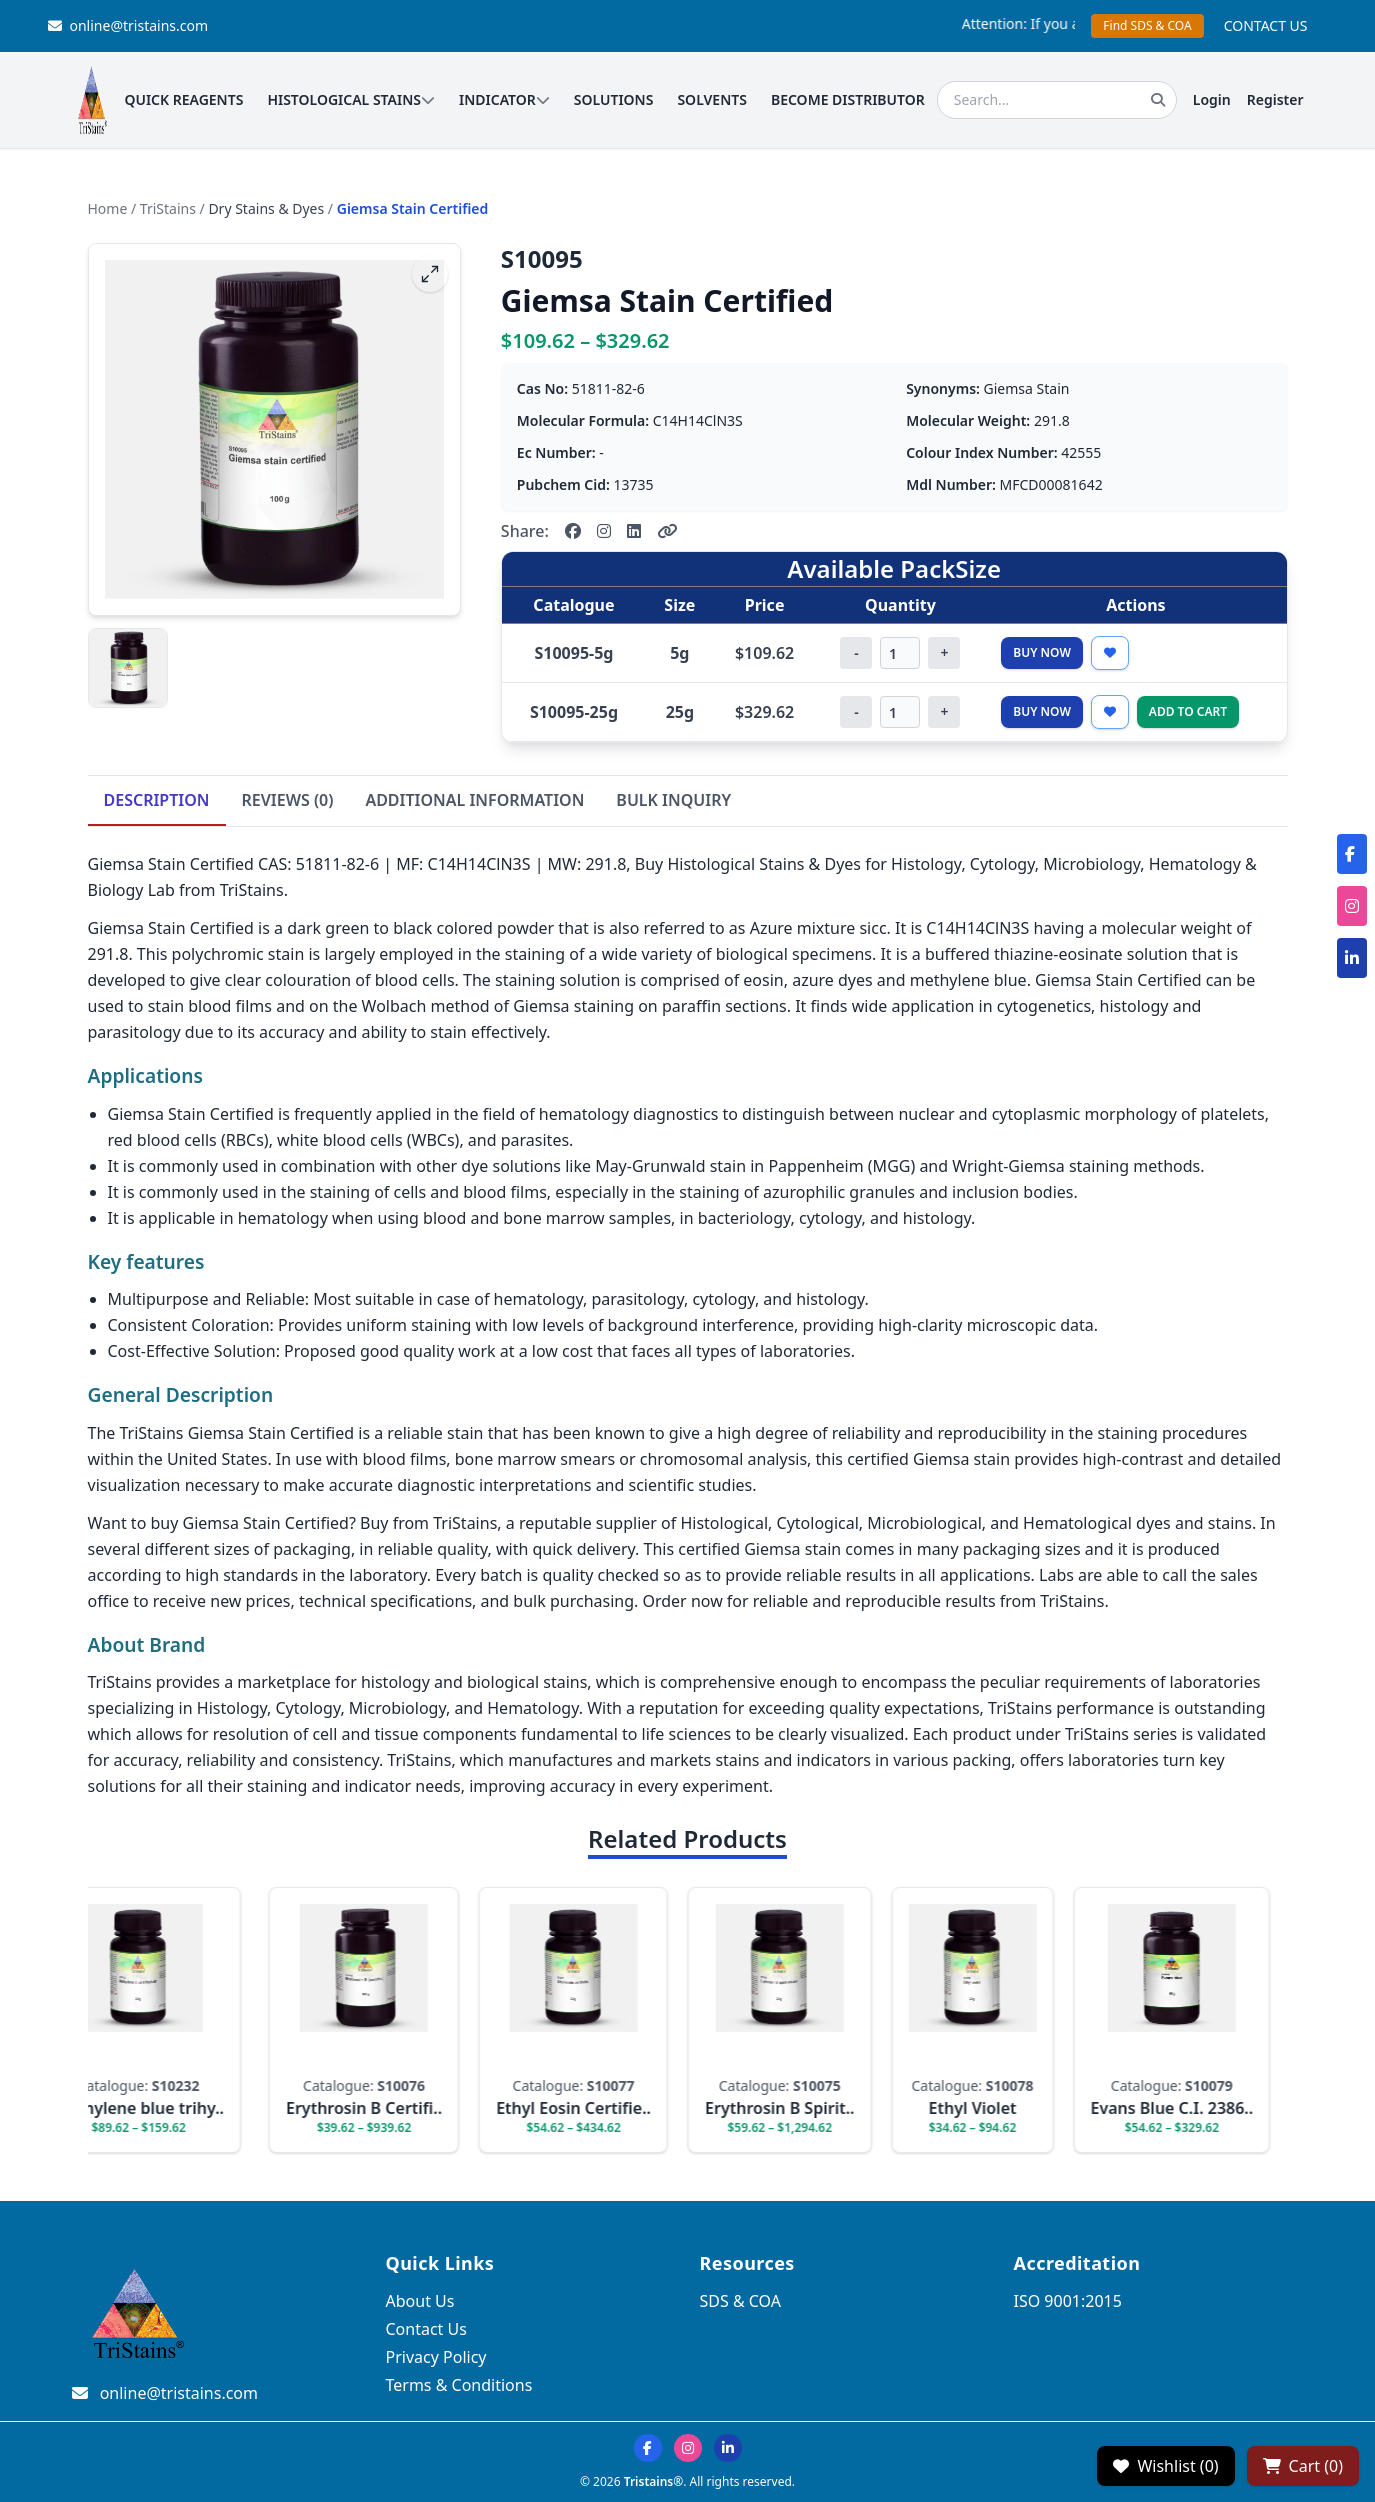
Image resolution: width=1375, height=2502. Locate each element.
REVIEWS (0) (288, 800)
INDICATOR (504, 99)
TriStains (168, 208)
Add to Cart (1188, 711)
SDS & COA (740, 2301)
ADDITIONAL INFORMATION (474, 800)
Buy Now (1042, 652)
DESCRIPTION (157, 800)
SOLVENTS (712, 99)
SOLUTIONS (614, 99)
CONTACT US (1266, 25)
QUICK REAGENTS (183, 99)
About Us (420, 2301)
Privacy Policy (436, 2357)
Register (1275, 99)
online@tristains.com (128, 25)
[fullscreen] (430, 274)
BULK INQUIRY (673, 800)
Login (1212, 99)
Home (108, 208)
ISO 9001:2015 (1068, 2301)
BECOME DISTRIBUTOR (848, 99)
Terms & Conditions (459, 2385)
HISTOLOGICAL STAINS (351, 99)
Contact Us (426, 2329)
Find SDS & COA (1147, 25)
